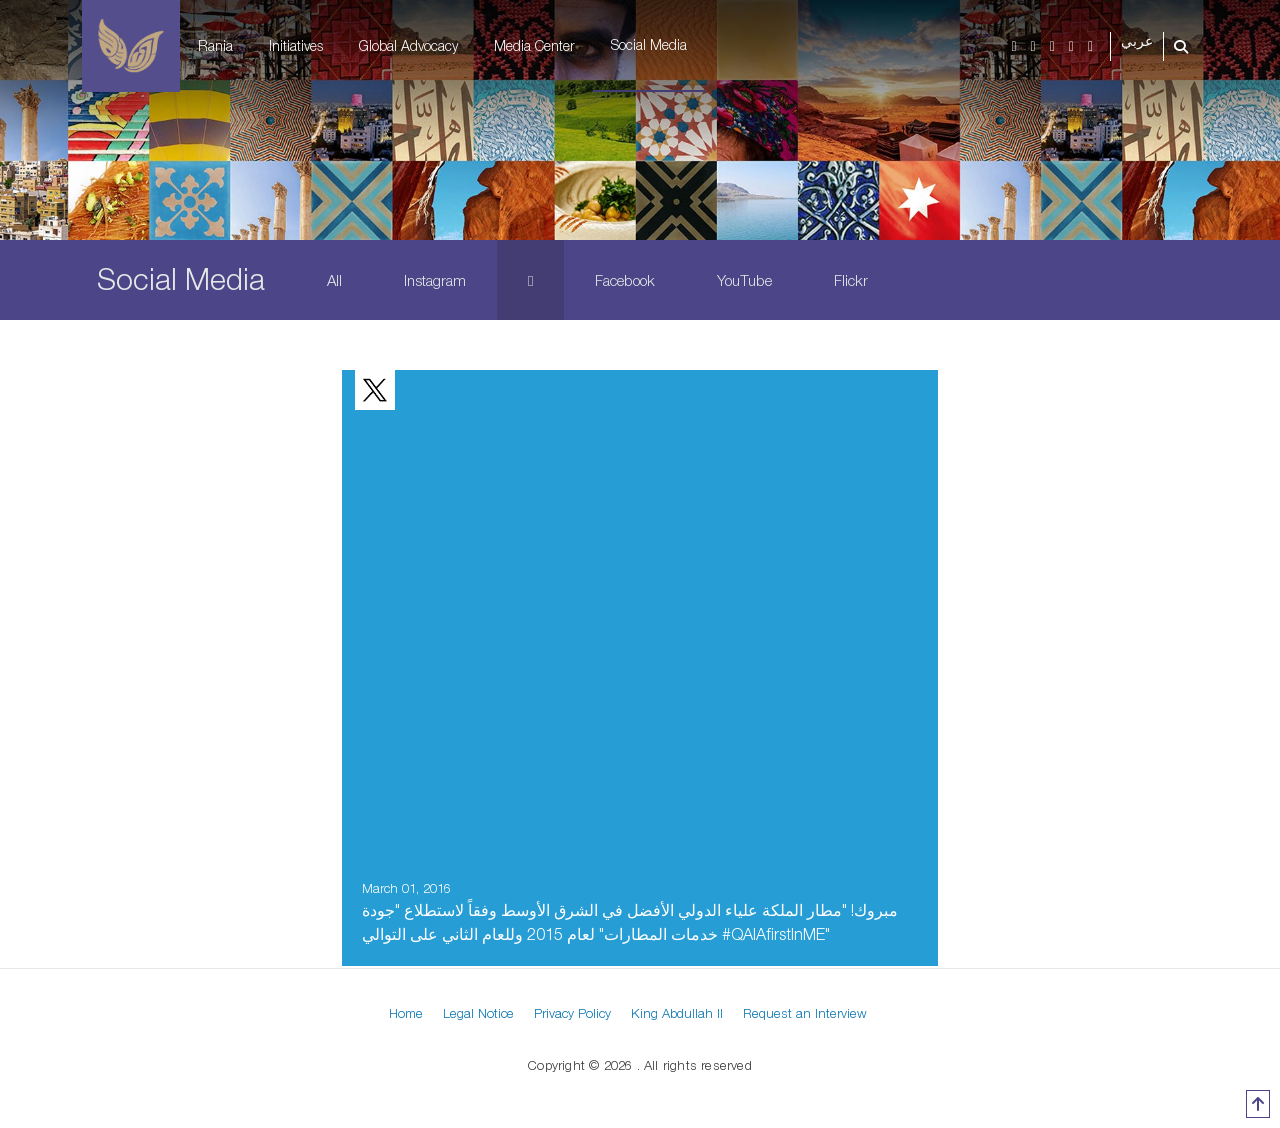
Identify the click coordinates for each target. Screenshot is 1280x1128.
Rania (215, 45)
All (334, 280)
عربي (1137, 41)
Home (406, 1013)
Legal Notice (478, 1013)
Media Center (534, 45)
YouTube (744, 280)
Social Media (649, 44)
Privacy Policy (572, 1013)
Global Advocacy (408, 45)
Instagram (435, 280)
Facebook (625, 280)
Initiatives (296, 45)
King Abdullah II (677, 1013)
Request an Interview (805, 1013)
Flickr (851, 280)
